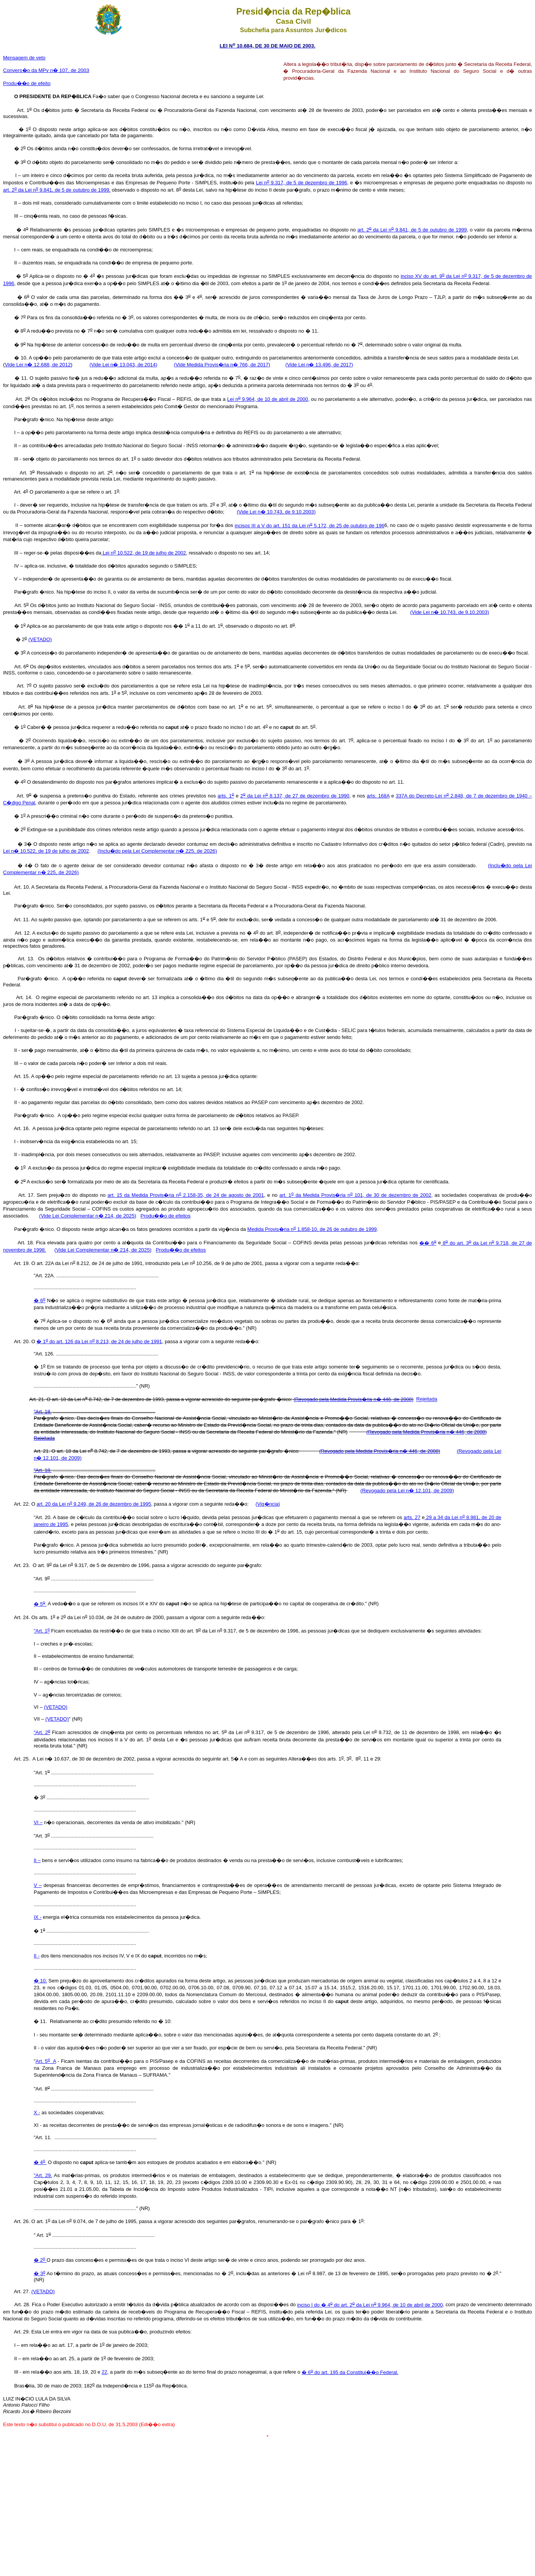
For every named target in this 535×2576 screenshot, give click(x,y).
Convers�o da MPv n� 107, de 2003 (46, 70)
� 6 (39, 1300)
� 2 (40, 2260)
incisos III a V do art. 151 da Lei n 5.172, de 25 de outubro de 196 (309, 525)
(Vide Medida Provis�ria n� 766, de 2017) (222, 365)
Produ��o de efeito (27, 83)
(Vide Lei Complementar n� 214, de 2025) (87, 1216)
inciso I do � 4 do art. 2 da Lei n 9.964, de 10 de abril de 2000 (370, 2305)
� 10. (40, 1981)
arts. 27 (412, 1517)
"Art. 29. (43, 2175)
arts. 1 (226, 796)
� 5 (40, 1604)
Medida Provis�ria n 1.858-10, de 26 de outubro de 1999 (312, 1229)
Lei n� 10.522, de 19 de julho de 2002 (46, 851)
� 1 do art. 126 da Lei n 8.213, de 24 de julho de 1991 (99, 1341)
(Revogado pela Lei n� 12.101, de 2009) (407, 1490)
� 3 (39, 2273)
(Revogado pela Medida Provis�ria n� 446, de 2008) (354, 1399)
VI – (38, 1822)
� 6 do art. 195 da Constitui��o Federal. (350, 2372)
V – (38, 1885)
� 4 (40, 2162)
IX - (37, 1917)
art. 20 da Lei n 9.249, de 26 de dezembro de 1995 (93, 1504)
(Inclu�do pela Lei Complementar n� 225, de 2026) (157, 851)
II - (36, 1956)
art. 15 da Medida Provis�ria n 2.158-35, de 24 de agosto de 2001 (186, 1195)
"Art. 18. (43, 1411)
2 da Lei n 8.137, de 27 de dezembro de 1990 (294, 796)
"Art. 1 (42, 1631)
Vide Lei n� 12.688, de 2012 (38, 365)
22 (104, 2372)
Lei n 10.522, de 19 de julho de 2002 (144, 553)
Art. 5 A (46, 2061)
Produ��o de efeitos (165, 1216)
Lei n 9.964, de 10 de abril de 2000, (268, 399)
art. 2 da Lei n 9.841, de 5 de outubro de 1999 (412, 230)
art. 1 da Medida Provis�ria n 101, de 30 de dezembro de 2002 (355, 1195)
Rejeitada (426, 1399)
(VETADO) (40, 639)
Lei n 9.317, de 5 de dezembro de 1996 (301, 182)
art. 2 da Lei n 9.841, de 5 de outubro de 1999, (56, 190)
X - (37, 2112)
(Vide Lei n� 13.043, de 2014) (123, 365)
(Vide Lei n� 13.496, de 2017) (319, 365)
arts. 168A (378, 796)
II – (37, 1860)
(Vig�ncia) (268, 1504)
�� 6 (427, 1243)
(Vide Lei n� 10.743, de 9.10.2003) (276, 512)
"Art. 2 (42, 1732)
